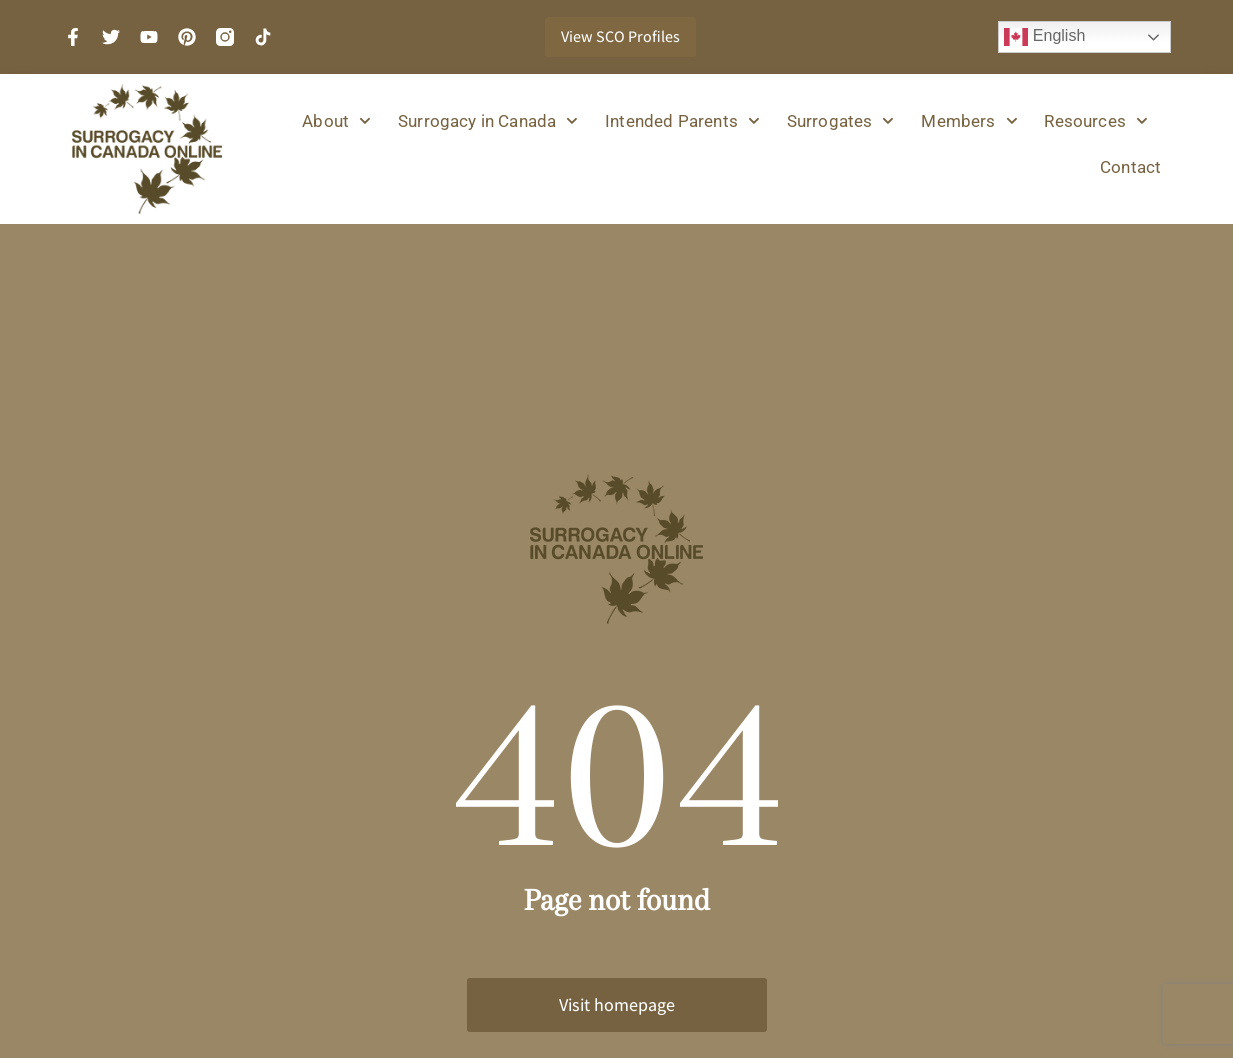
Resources (1095, 121)
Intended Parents (682, 121)
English (1044, 37)
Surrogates (841, 121)
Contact (1130, 167)
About (336, 121)
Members (969, 121)
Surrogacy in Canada (488, 121)
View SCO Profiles (620, 36)
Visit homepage (617, 1004)
